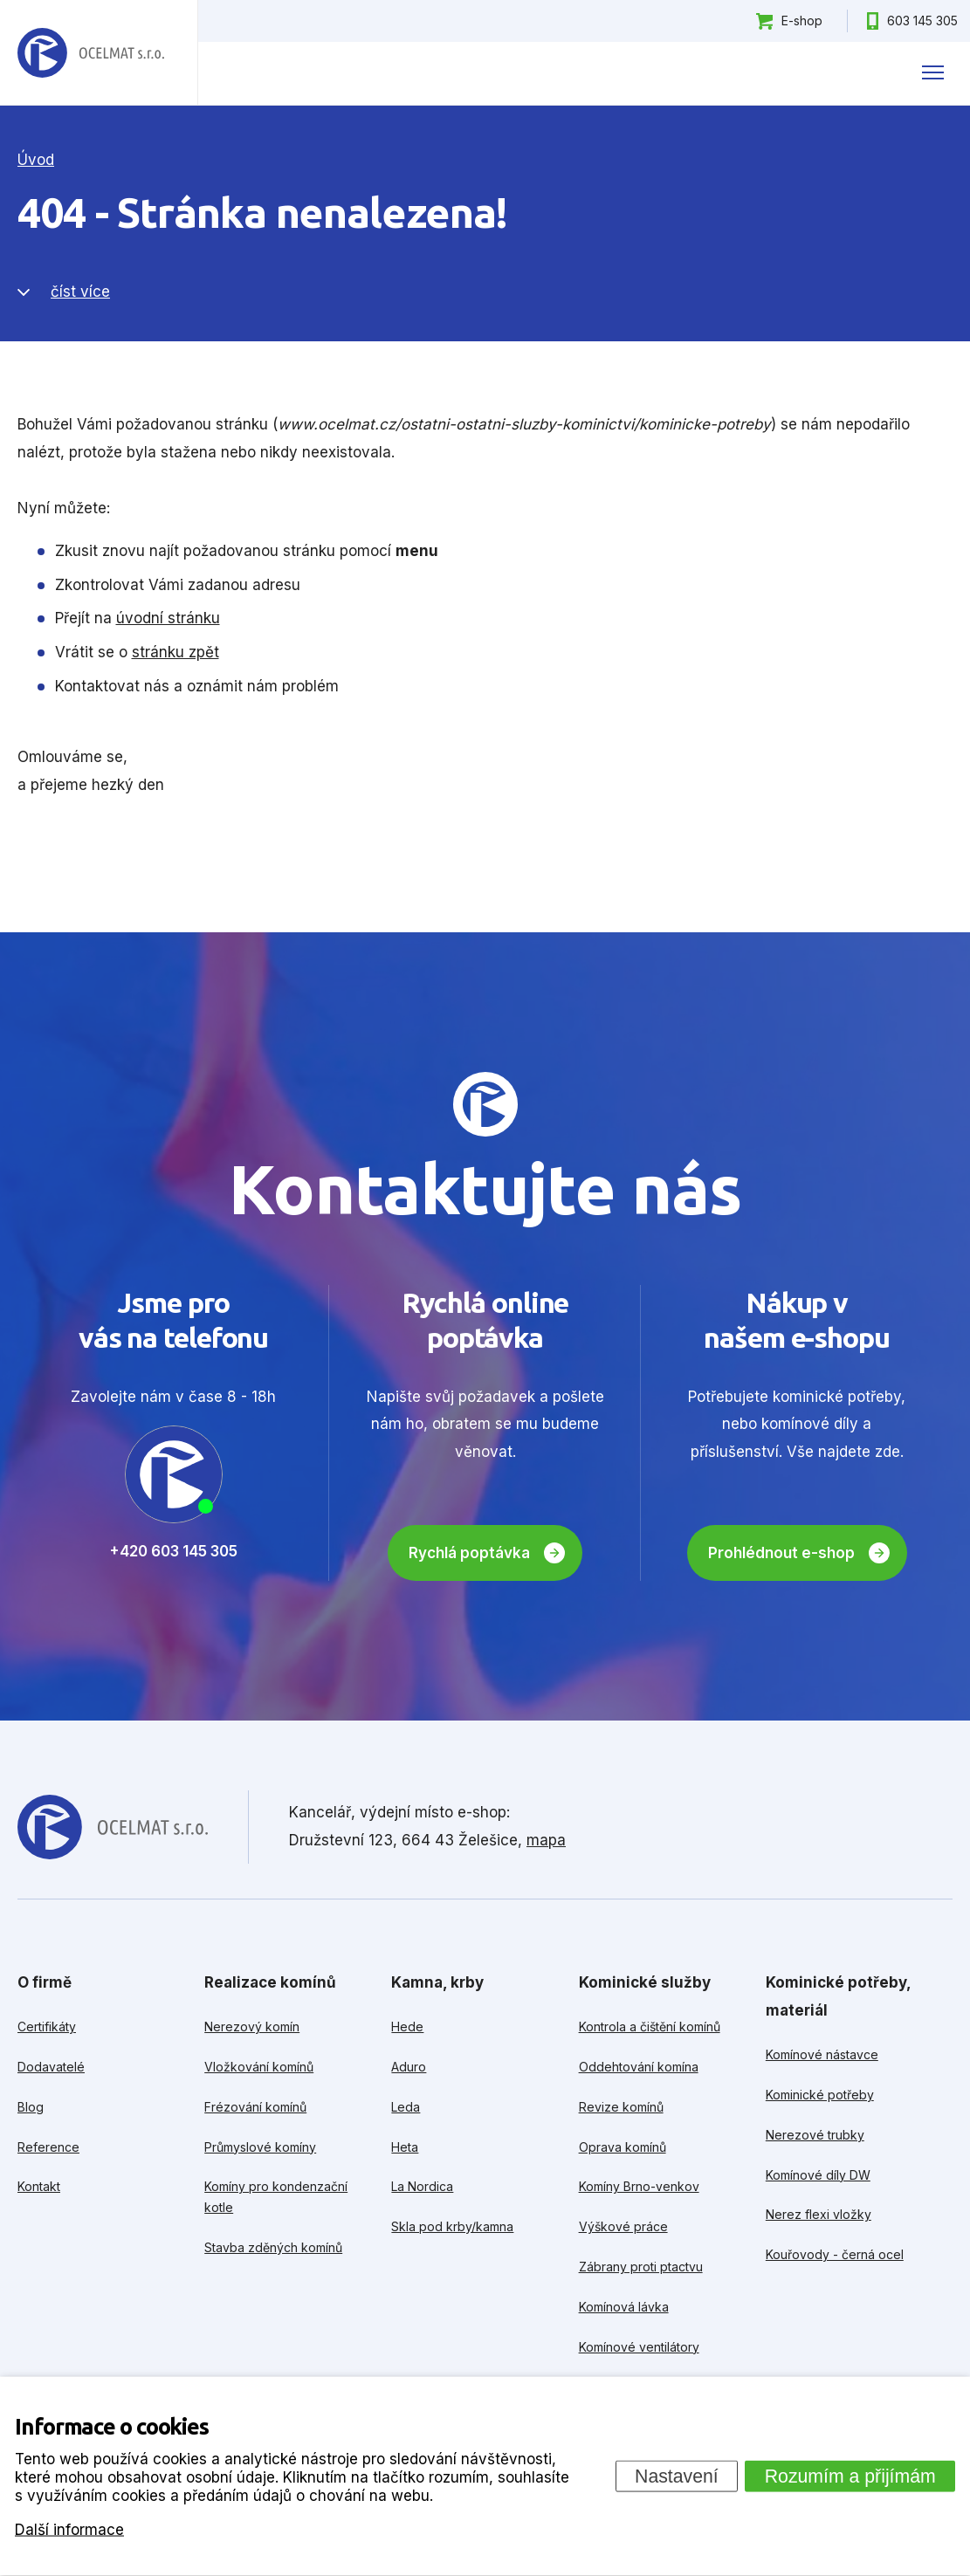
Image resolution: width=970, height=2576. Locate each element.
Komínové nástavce (822, 2054)
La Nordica (422, 2186)
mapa (546, 1840)
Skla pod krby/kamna (452, 2226)
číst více (80, 291)
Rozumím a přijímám (850, 2475)
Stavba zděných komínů (273, 2247)
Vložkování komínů (258, 2066)
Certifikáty (46, 2026)
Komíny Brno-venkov (639, 2186)
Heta (404, 2147)
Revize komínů (621, 2106)
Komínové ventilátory (639, 2346)
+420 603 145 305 (173, 1551)
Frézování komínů (255, 2106)
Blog (30, 2106)
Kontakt (38, 2186)
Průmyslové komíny (260, 2147)
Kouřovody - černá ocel (835, 2254)
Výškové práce (623, 2226)
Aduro (408, 2066)
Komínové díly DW (818, 2174)
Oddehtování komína (638, 2066)
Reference (48, 2147)
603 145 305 (922, 20)
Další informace (69, 2529)
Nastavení (677, 2475)
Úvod (35, 159)
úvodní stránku (168, 618)
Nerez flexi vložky (818, 2214)
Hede (407, 2026)
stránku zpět (175, 652)
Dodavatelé (51, 2066)
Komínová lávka (624, 2306)
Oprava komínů (622, 2147)
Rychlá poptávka (469, 1553)
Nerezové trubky (815, 2134)
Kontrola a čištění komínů (649, 2026)
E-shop (801, 20)
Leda (405, 2106)
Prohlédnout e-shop (781, 1553)
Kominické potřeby (820, 2094)
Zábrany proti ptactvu (641, 2266)
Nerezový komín (251, 2026)
